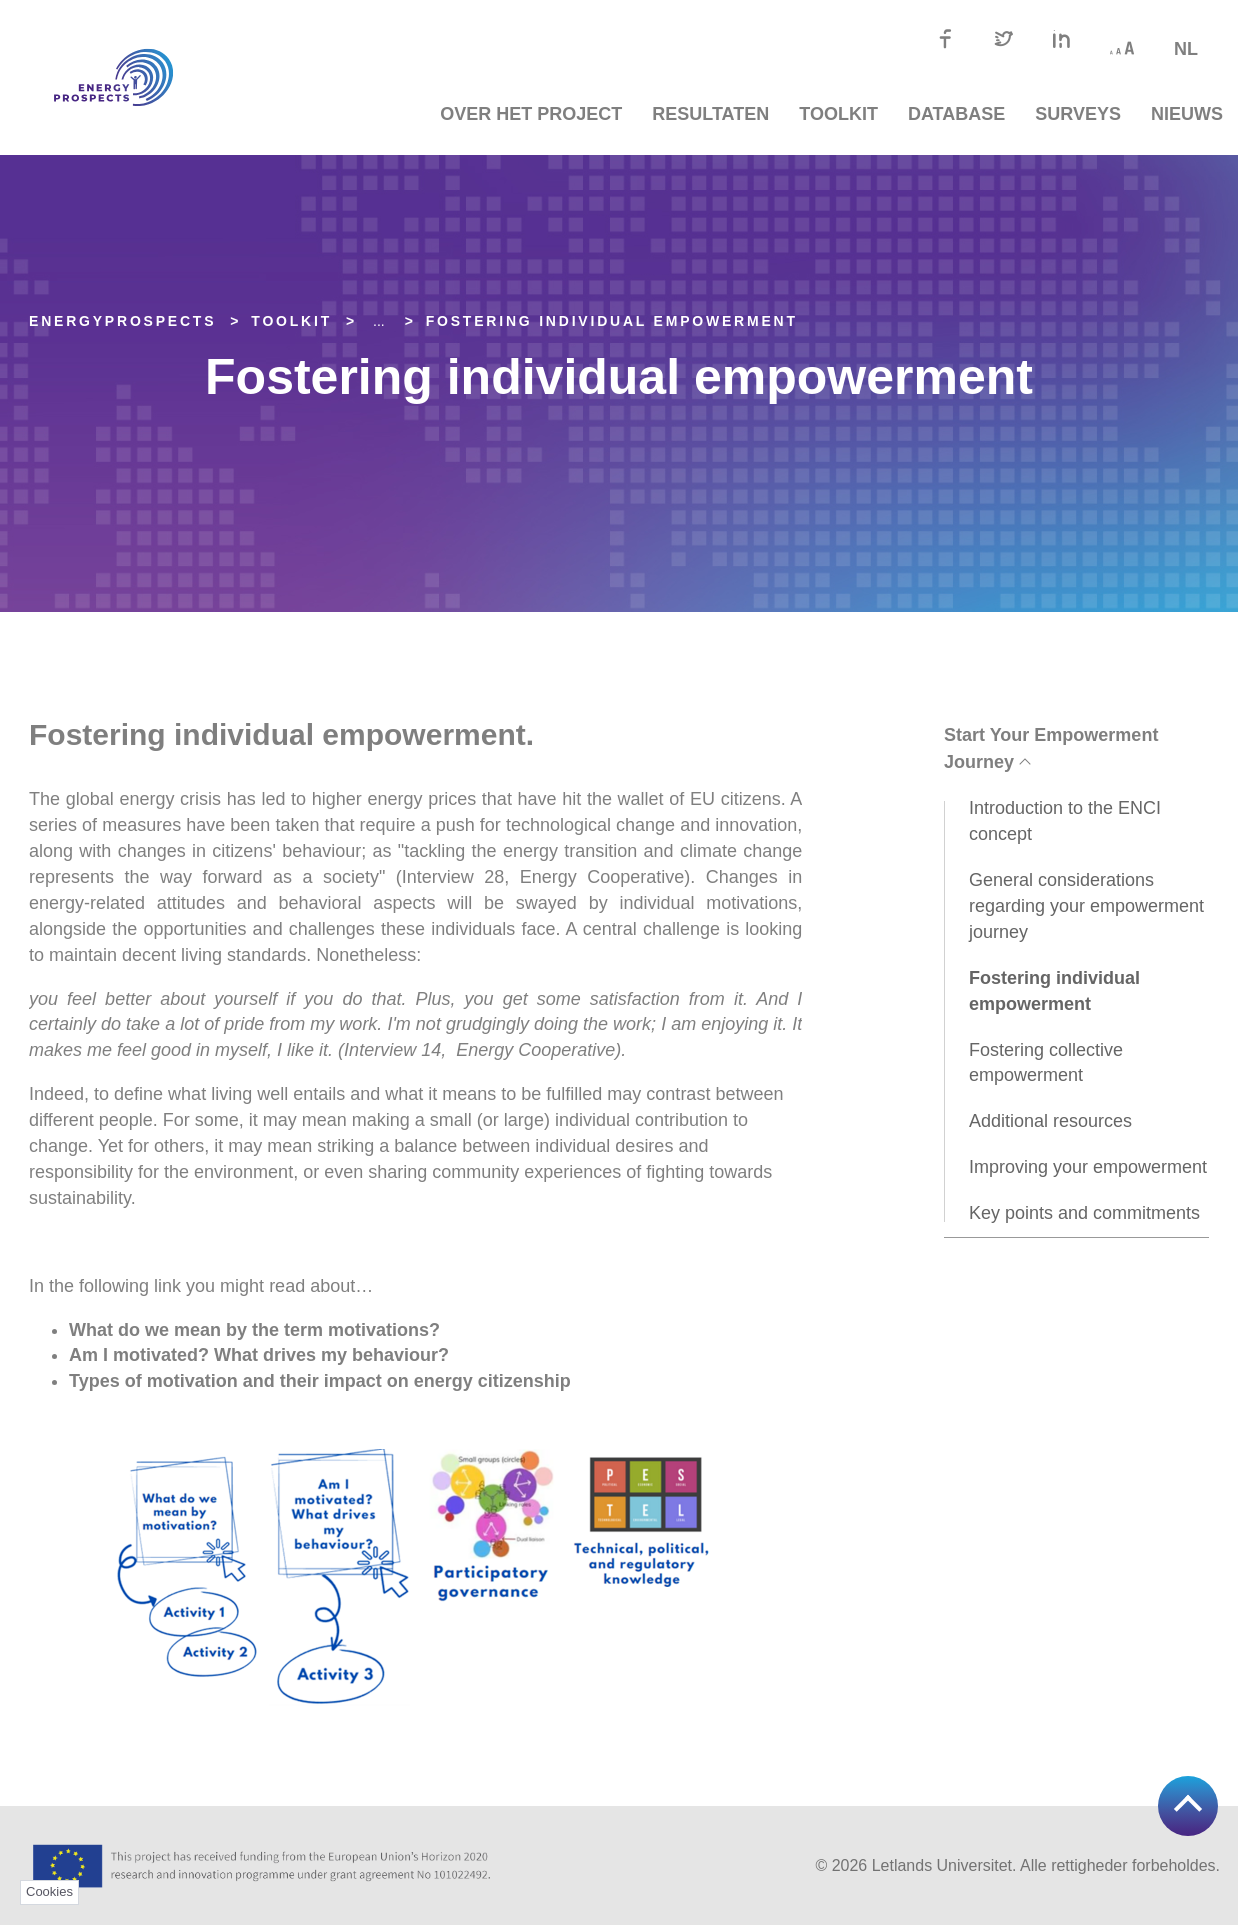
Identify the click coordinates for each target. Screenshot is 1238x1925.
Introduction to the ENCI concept (1065, 821)
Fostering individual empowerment (612, 321)
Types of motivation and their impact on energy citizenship (320, 1381)
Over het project (531, 114)
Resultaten (710, 114)
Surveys (1078, 114)
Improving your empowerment (1088, 1167)
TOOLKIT (838, 114)
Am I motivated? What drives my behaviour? (261, 1355)
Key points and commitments (1084, 1213)
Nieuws (1187, 114)
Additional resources (1050, 1121)
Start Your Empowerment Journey (1051, 748)
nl (1186, 49)
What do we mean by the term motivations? (257, 1330)
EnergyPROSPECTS (122, 321)
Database (956, 114)
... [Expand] (379, 321)
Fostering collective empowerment (1046, 1063)
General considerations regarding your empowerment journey (1086, 906)
